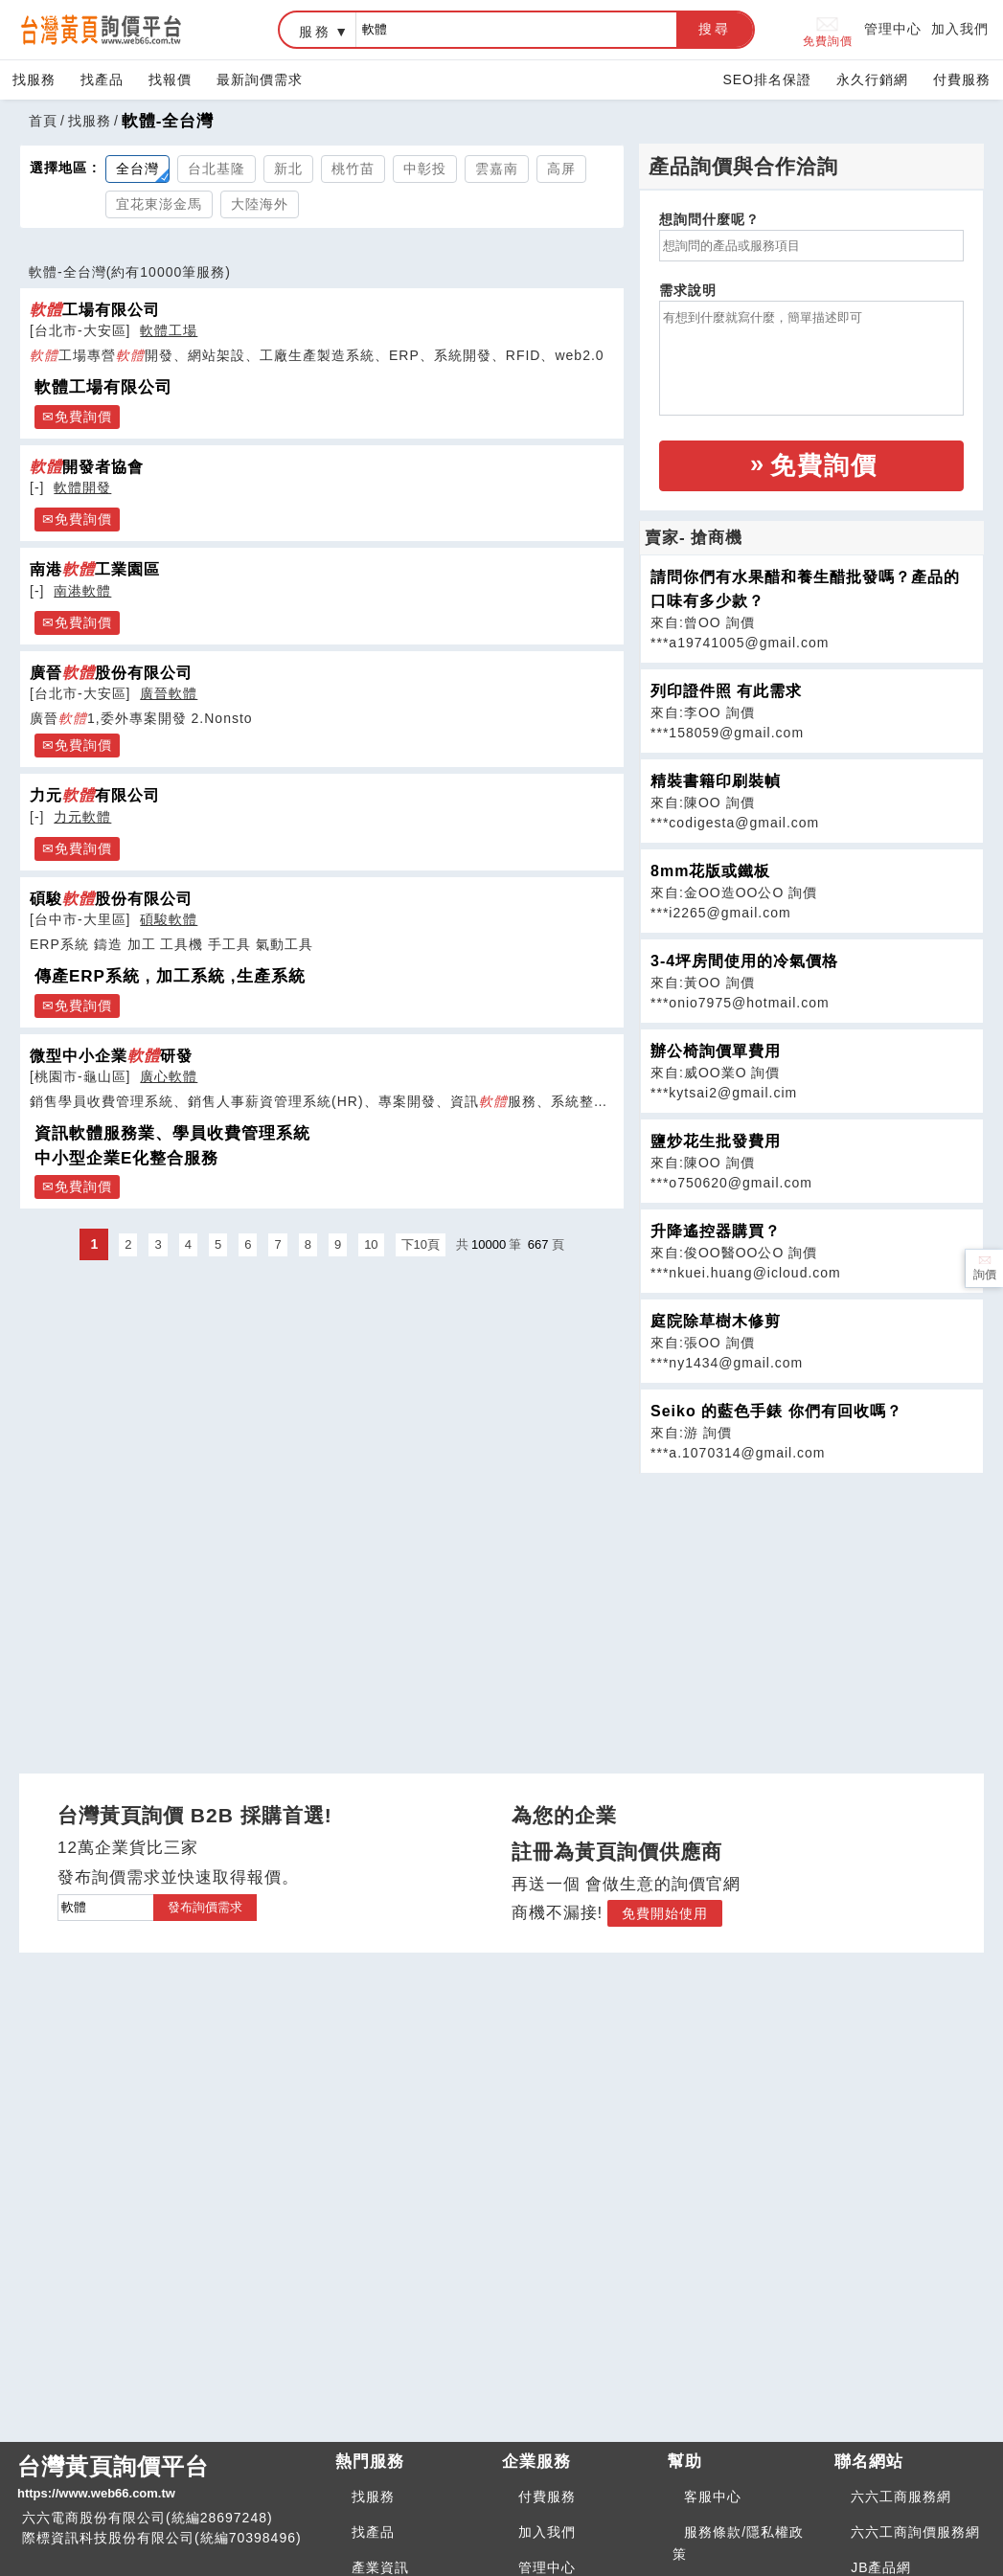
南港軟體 (82, 591)
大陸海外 (259, 204)
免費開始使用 (665, 1913)
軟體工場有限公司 (103, 387)
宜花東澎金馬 (159, 204)
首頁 (43, 120)
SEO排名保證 (766, 79)
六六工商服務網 (901, 2496)
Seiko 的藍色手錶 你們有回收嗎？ (776, 1411)
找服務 (34, 79)
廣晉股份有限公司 (111, 672)
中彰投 (424, 168)
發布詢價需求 (205, 1907)
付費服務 (962, 79)
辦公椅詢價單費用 (715, 1051)
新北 (288, 168)
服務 (315, 31)
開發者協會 (87, 466)
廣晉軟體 (168, 693)
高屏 (561, 168)
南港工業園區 (95, 568)
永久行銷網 (872, 79)
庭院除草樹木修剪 (715, 1321)
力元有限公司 (95, 794)
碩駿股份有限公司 (111, 898)
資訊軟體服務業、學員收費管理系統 (172, 1133)
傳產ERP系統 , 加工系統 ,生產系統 (170, 976)
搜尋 (714, 28)
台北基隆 (216, 168)
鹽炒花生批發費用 (715, 1141)
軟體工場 (168, 330)
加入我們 (960, 28)
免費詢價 (828, 30)
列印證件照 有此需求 (726, 691)
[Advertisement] (811, 1608)
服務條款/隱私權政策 (738, 2543)
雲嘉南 (496, 168)
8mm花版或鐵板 (710, 871)
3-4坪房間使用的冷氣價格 (744, 961)
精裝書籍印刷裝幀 (715, 781)
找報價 (170, 79)
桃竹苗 (353, 168)
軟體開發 (82, 487)
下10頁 (420, 1244)
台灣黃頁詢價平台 (168, 2478)
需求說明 (688, 290)
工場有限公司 (95, 309)
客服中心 (712, 2496)
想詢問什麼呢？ (709, 219)
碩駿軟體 (168, 919)
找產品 (102, 79)
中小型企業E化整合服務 (126, 1158)
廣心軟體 (168, 1076)
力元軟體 (82, 817)
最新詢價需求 (260, 79)
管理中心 (893, 28)
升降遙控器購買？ (715, 1231)
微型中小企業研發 (111, 1055)
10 (370, 1244)
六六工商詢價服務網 (915, 2532)
